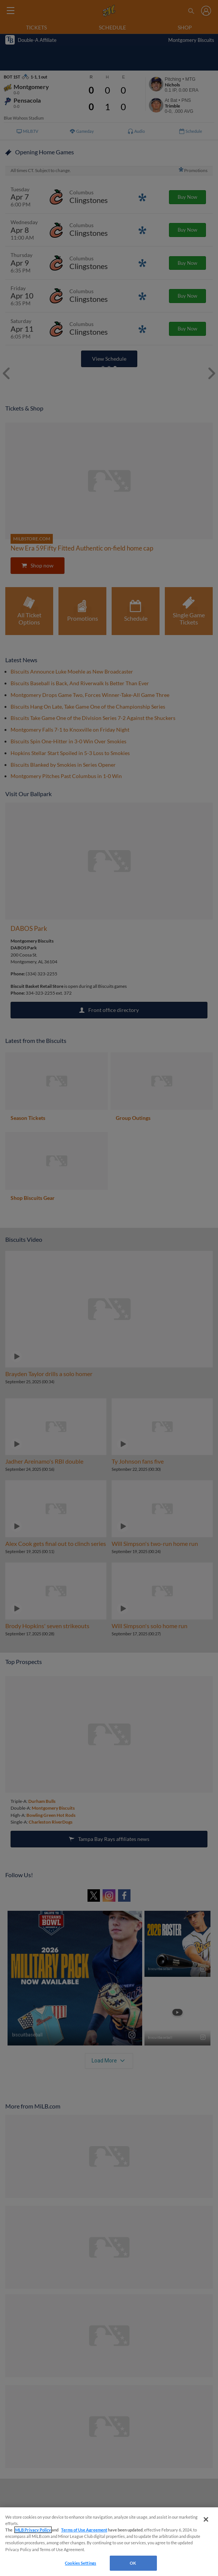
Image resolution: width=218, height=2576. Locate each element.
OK (133, 2563)
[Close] (206, 2519)
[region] (109, 2541)
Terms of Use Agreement (84, 2529)
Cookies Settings (80, 2563)
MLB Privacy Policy (33, 2529)
